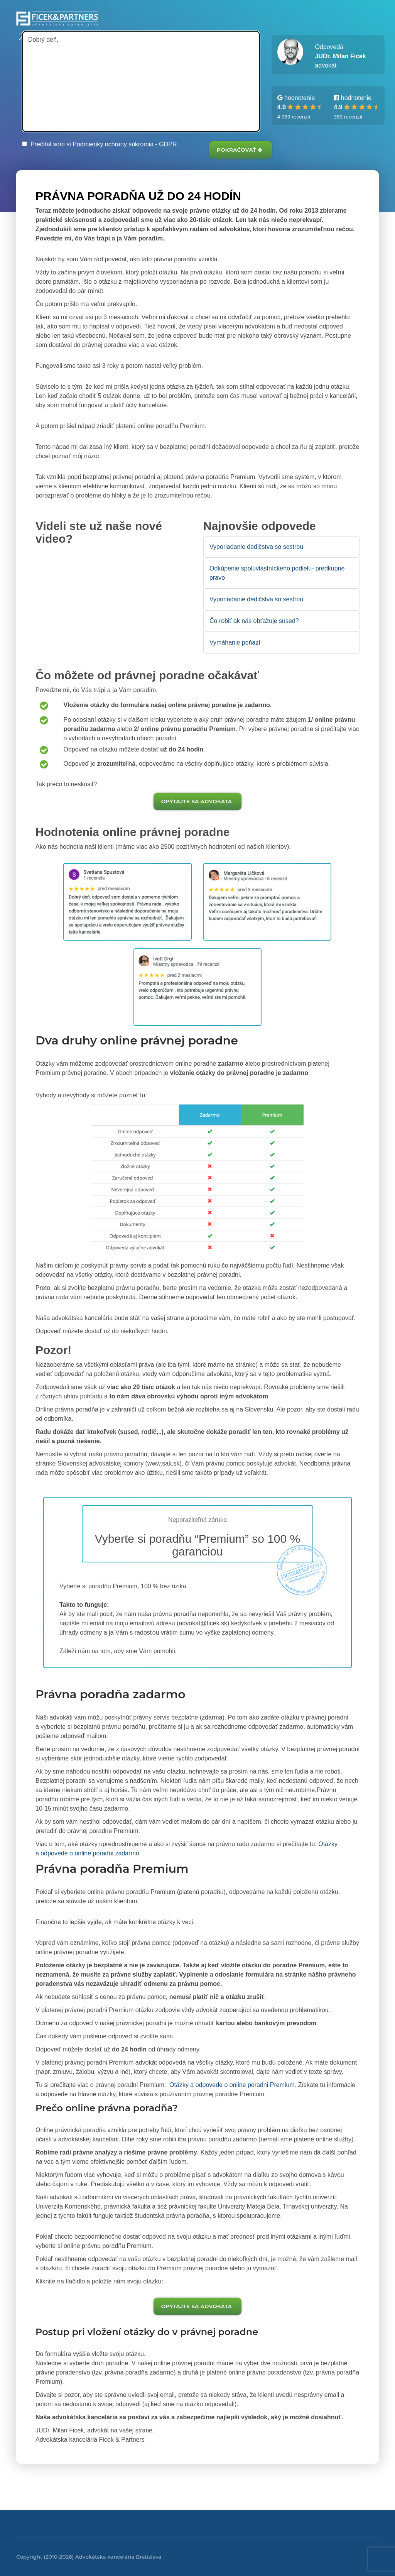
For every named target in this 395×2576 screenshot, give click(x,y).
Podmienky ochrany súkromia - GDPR (125, 144)
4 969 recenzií (293, 117)
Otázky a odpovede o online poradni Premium (231, 2085)
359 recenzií (348, 117)
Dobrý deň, (141, 81)
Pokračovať (239, 150)
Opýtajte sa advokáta (196, 801)
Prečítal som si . (100, 144)
